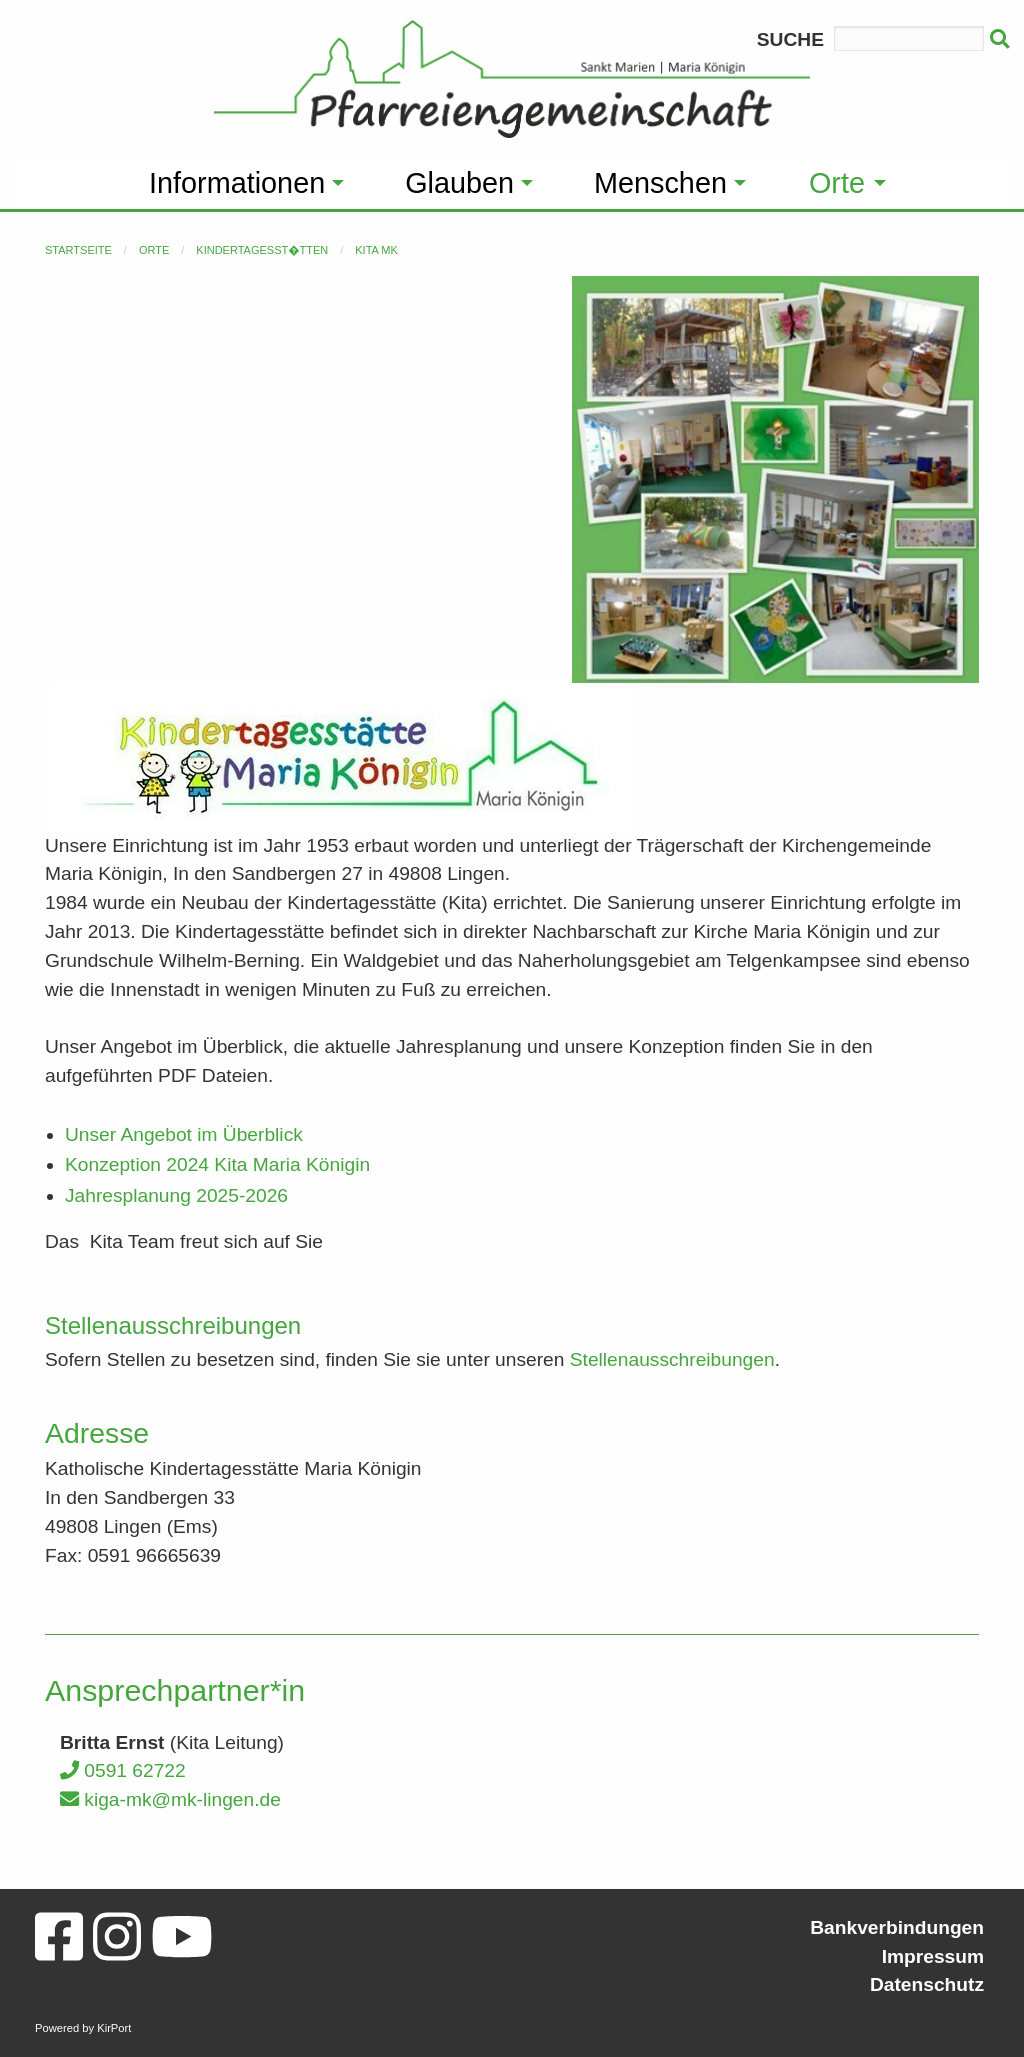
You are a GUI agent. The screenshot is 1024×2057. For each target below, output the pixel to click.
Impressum (933, 1956)
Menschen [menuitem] (660, 183)
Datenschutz (927, 1984)
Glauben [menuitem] (459, 183)
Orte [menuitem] (837, 183)
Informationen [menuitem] (237, 183)
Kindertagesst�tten (262, 250)
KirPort (114, 2028)
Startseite (78, 250)
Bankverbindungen (897, 1927)
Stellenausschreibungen (672, 1359)
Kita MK (376, 250)
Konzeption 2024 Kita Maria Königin (217, 1164)
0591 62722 (123, 1770)
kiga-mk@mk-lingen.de (170, 1799)
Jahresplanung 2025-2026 (176, 1195)
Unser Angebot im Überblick (184, 1134)
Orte (154, 250)
